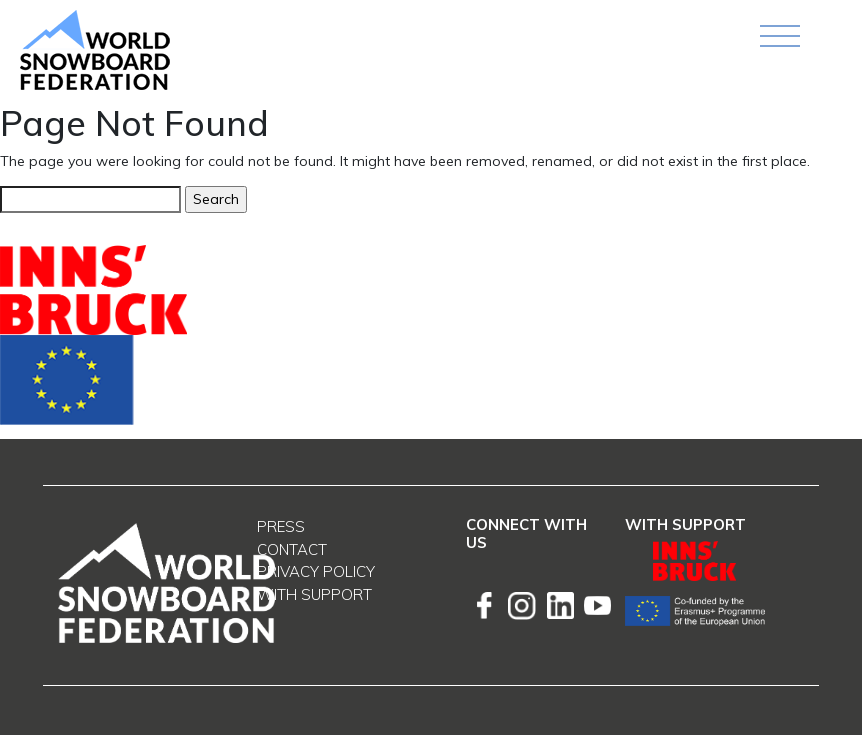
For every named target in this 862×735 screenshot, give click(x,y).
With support (314, 594)
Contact (292, 549)
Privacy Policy (316, 571)
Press (281, 526)
